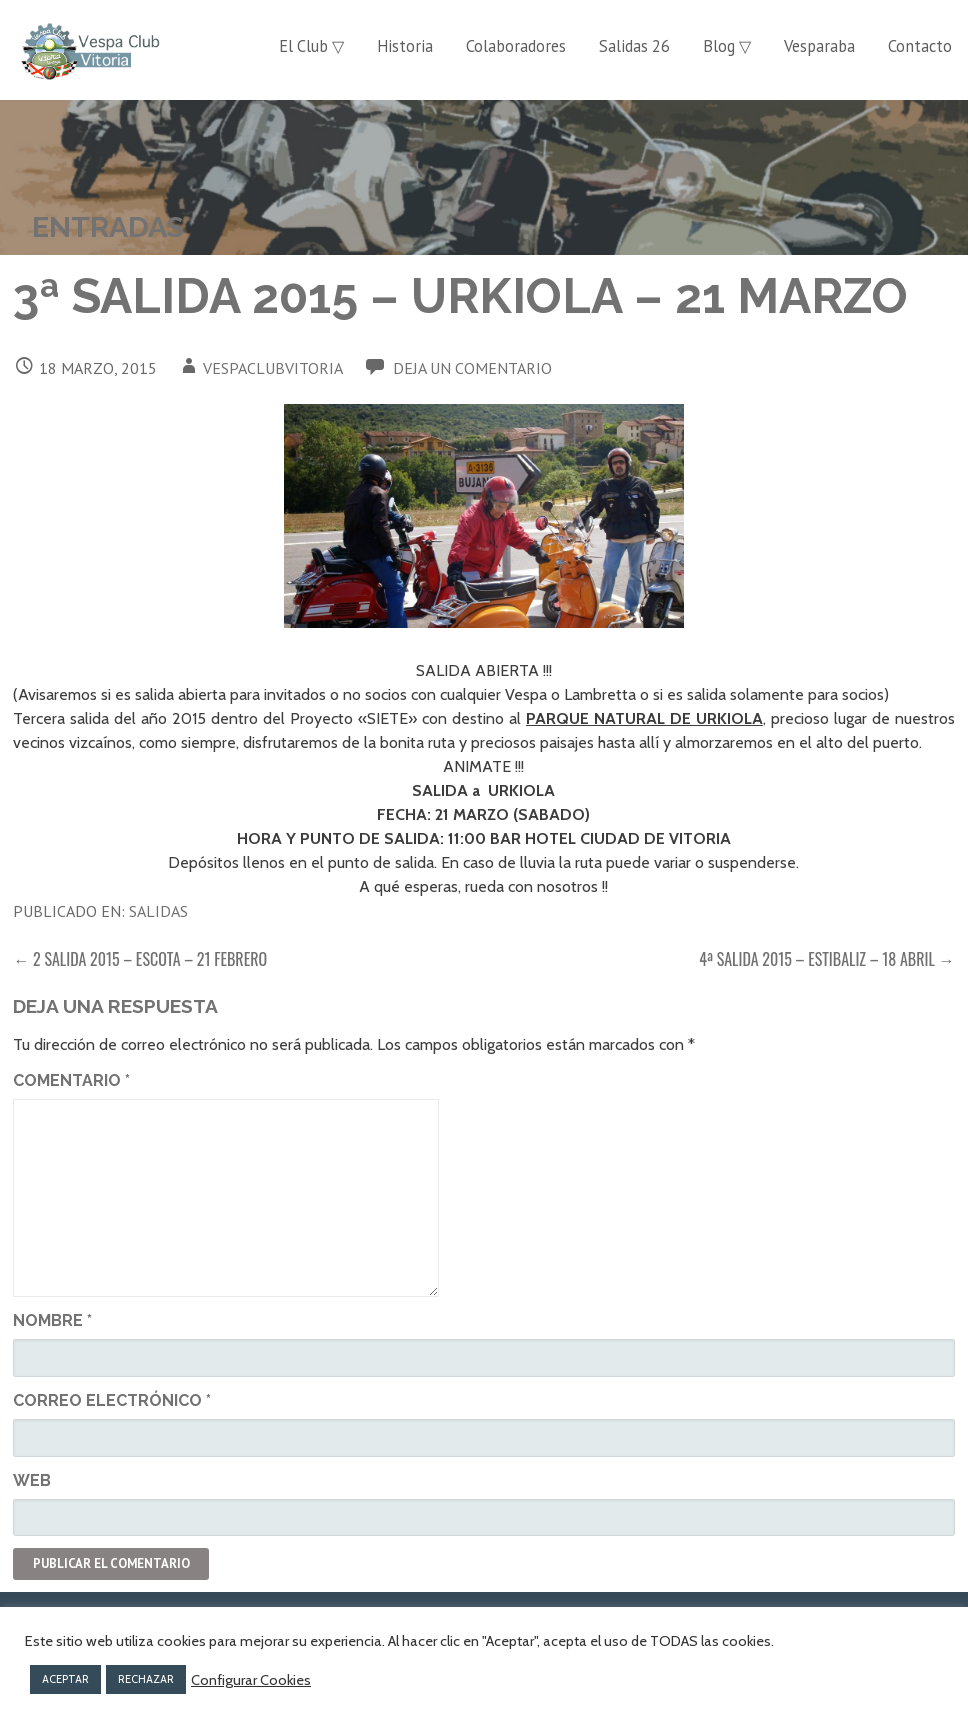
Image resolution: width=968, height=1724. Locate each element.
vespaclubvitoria (273, 368)
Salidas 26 (634, 46)
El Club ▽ (311, 46)
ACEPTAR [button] (65, 1679)
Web (32, 1480)
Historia (405, 46)
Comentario (71, 1080)
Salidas (158, 911)
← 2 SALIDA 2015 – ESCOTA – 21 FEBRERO (140, 959)
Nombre (52, 1320)
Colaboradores (516, 46)
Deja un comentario (472, 368)
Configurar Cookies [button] (251, 1680)
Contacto (920, 46)
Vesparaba (819, 46)
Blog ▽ (727, 46)
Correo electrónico (112, 1400)
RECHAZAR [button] (146, 1679)
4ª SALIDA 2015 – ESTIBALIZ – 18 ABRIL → (826, 959)
